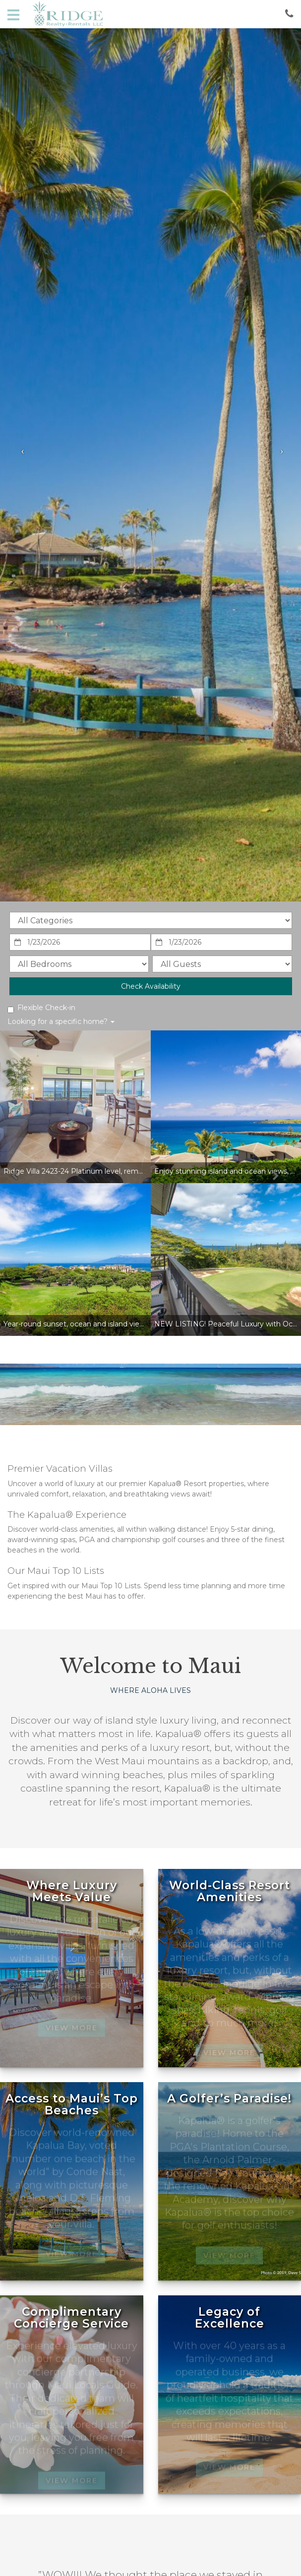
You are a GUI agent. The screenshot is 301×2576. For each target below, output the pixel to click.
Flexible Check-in (41, 1008)
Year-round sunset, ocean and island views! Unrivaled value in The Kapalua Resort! (143, 1323)
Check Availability (151, 986)
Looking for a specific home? (61, 1021)
